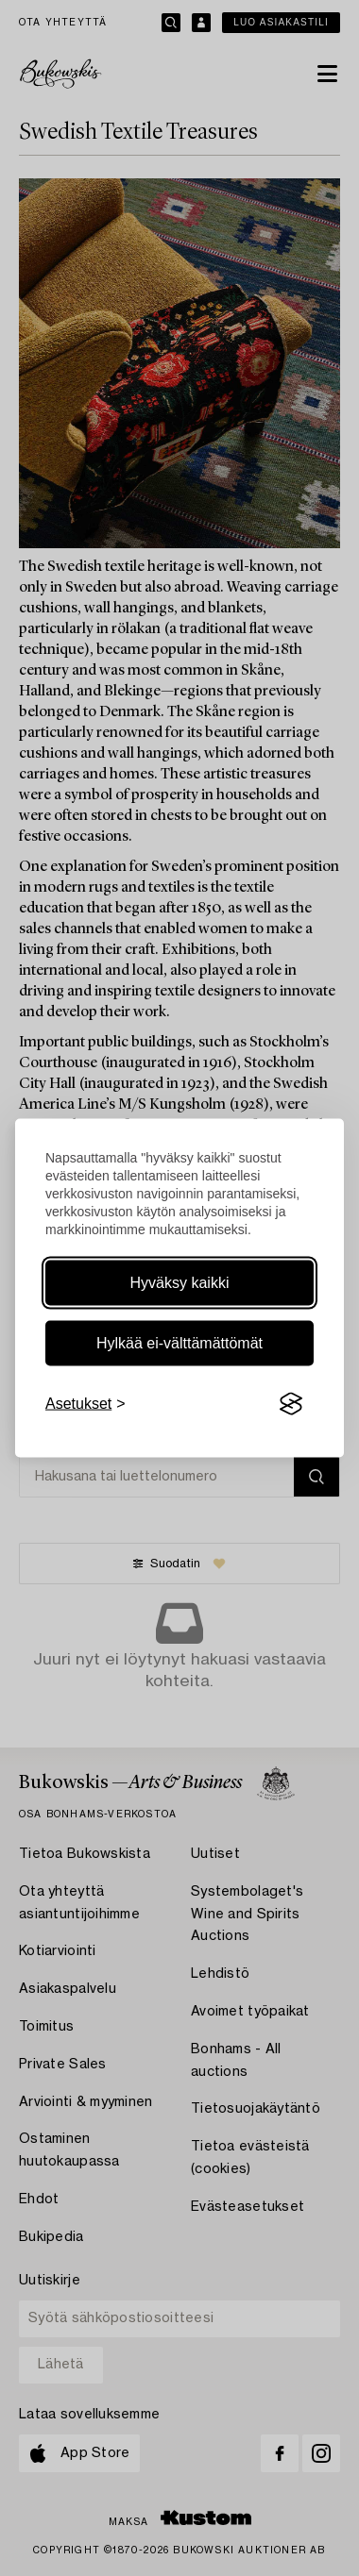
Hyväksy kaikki (180, 1283)
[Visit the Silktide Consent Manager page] (291, 1404)
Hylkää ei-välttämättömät (179, 1343)
